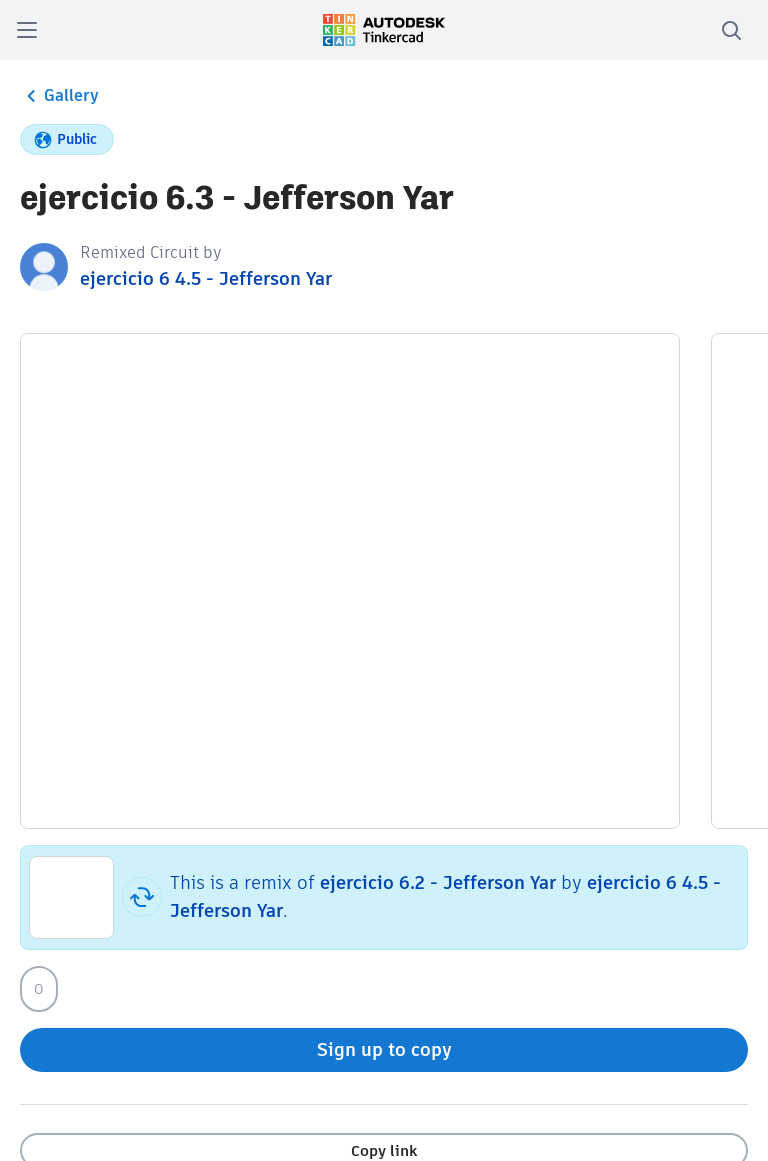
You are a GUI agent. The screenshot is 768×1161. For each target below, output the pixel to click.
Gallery (59, 96)
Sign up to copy (384, 1049)
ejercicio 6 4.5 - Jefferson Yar (206, 278)
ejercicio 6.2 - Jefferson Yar (438, 882)
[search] (731, 30)
